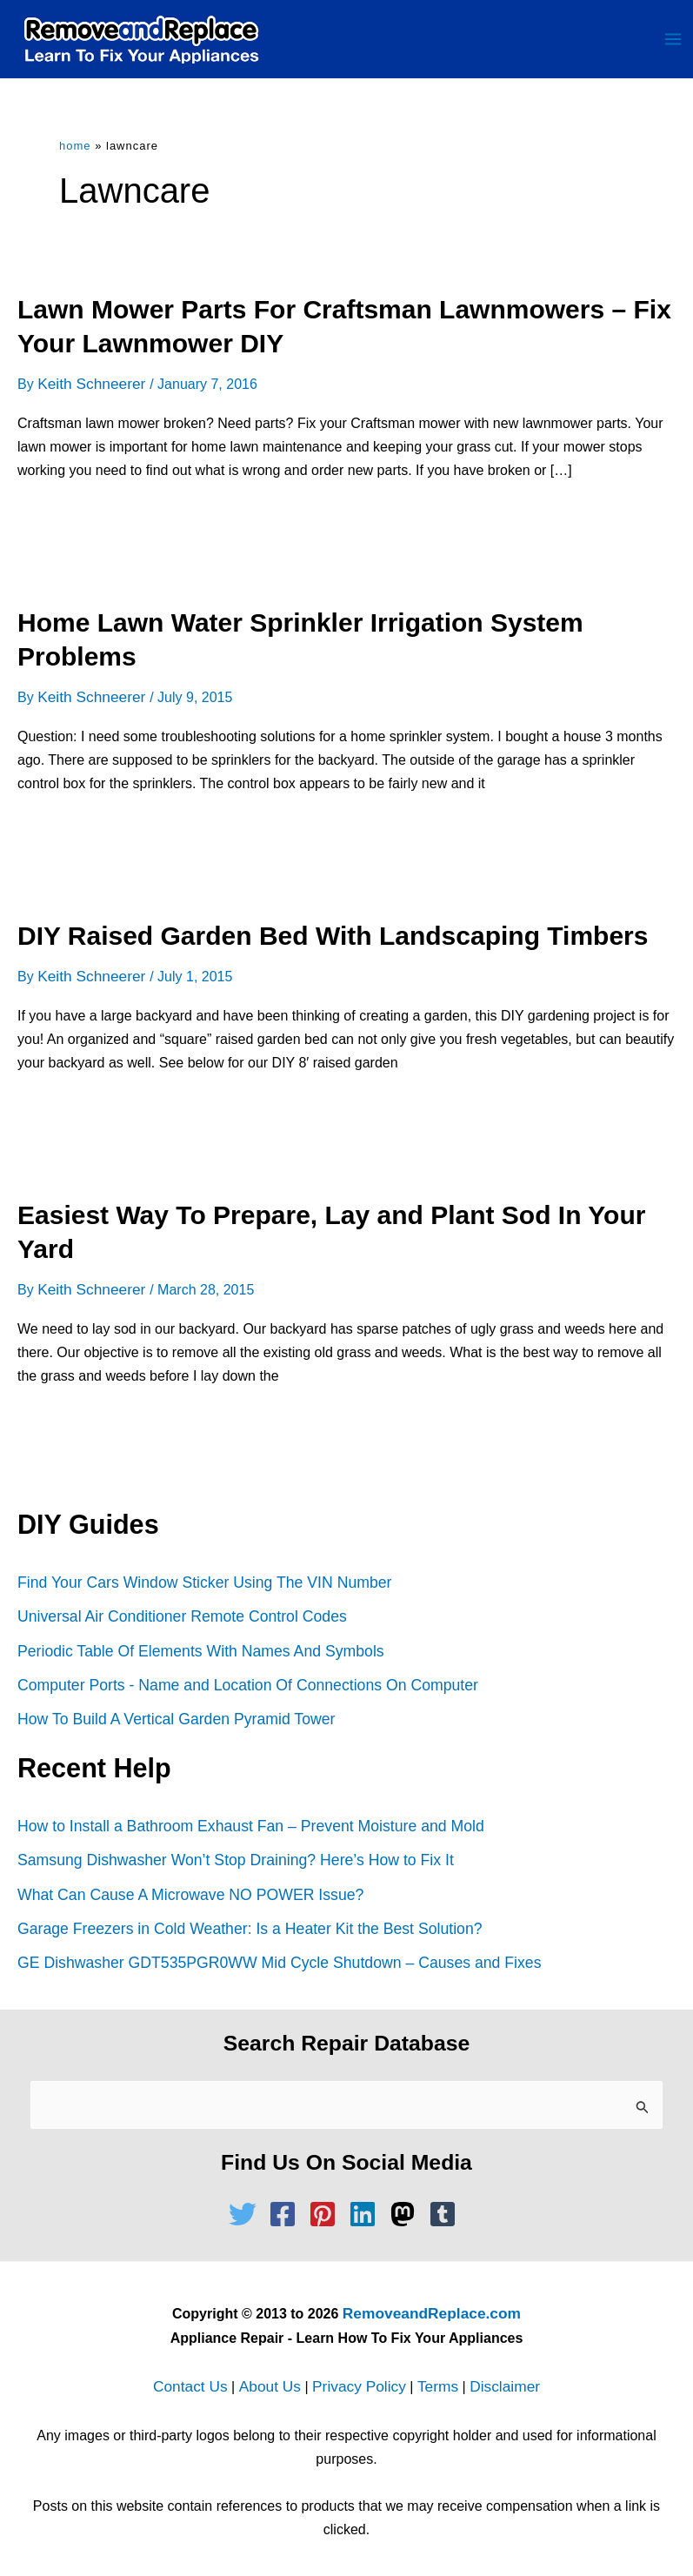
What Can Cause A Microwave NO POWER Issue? (184, 1889)
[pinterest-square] (327, 2204)
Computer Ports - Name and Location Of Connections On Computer (239, 1683)
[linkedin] (367, 2204)
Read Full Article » (92, 534)
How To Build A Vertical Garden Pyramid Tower (170, 1716)
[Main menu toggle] (673, 45)
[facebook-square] (287, 2204)
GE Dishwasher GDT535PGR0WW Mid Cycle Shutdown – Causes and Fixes (269, 1955)
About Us (274, 2374)
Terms (431, 2374)
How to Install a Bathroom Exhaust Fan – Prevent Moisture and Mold (242, 1822)
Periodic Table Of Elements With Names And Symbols (193, 1650)
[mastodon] (407, 2204)
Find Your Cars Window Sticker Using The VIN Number (197, 1583)
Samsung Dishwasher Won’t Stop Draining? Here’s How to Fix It (227, 1856)
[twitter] (247, 2204)
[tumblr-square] (447, 2204)
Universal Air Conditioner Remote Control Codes (176, 1617)
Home (75, 157)
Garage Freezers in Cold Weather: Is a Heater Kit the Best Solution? (241, 1922)
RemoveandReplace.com (432, 2303)
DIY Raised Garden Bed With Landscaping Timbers (332, 941)
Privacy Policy (358, 2374)
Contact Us (201, 2374)
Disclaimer (494, 2374)
